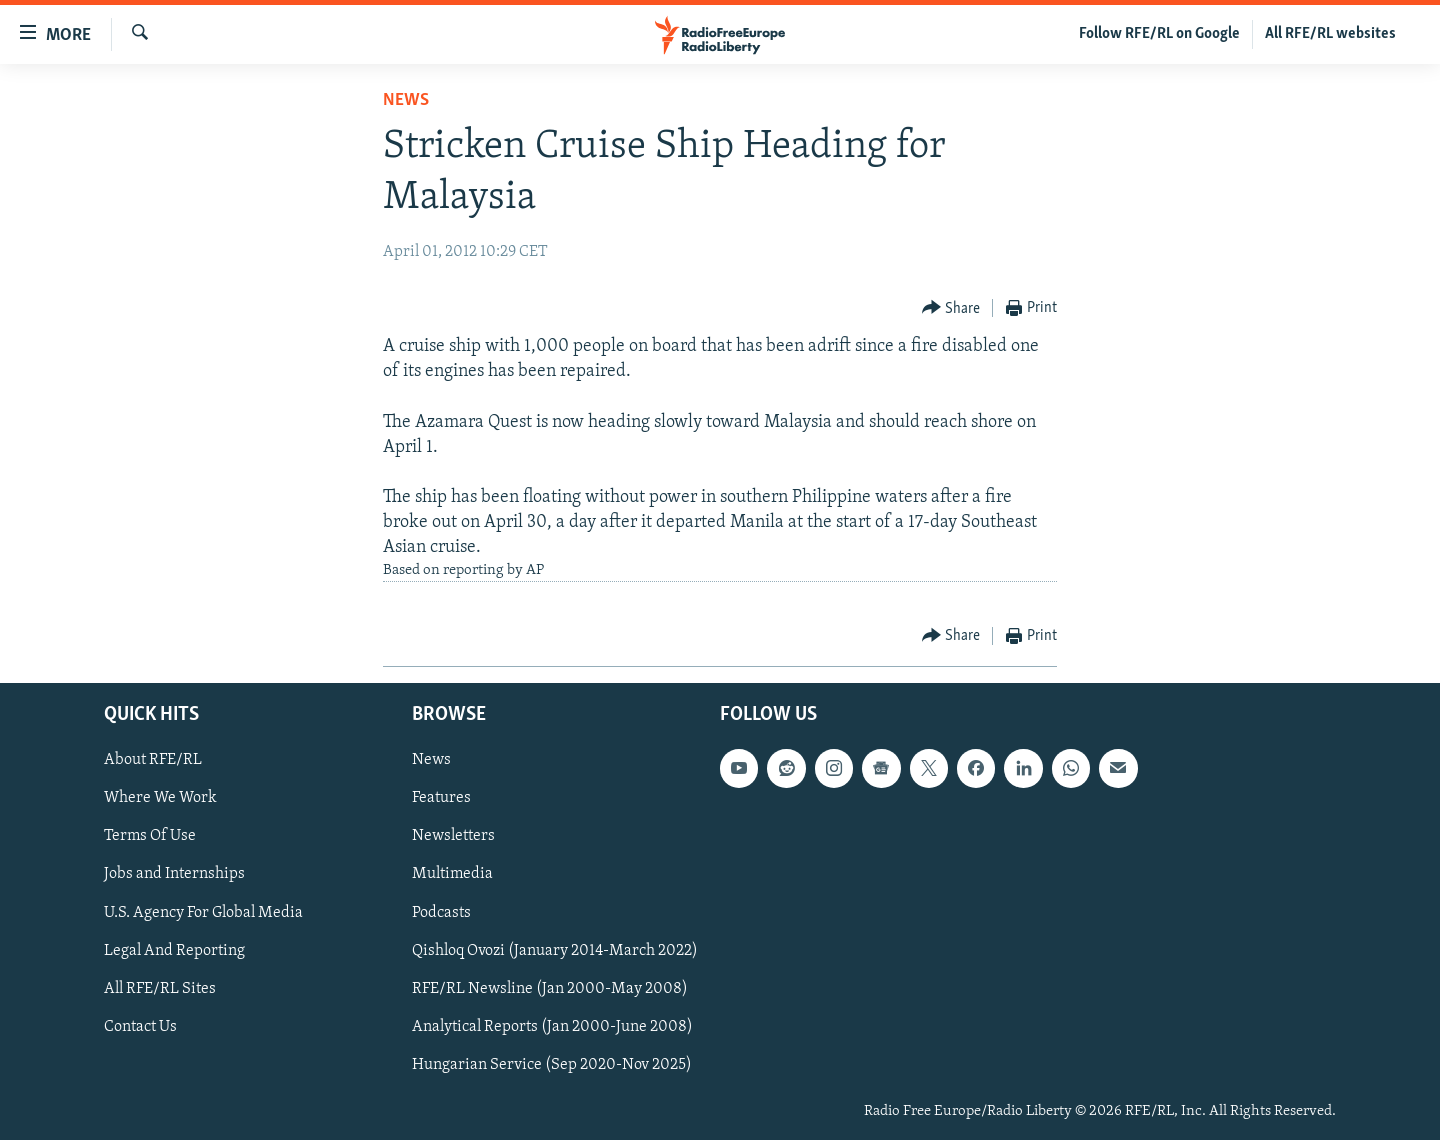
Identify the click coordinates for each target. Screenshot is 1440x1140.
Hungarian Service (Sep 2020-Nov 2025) (552, 1065)
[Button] (951, 308)
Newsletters (453, 837)
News (406, 100)
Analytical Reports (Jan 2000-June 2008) (552, 1027)
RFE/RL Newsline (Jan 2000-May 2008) (550, 989)
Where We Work (160, 799)
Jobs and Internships (174, 875)
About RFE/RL (153, 761)
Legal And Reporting (174, 951)
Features (441, 799)
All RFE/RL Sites (160, 989)
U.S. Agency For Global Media (203, 913)
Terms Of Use (150, 837)
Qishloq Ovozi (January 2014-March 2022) (555, 951)
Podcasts (441, 913)
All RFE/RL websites (1330, 34)
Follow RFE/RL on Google (1159, 34)
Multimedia (452, 875)
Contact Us (140, 1027)
